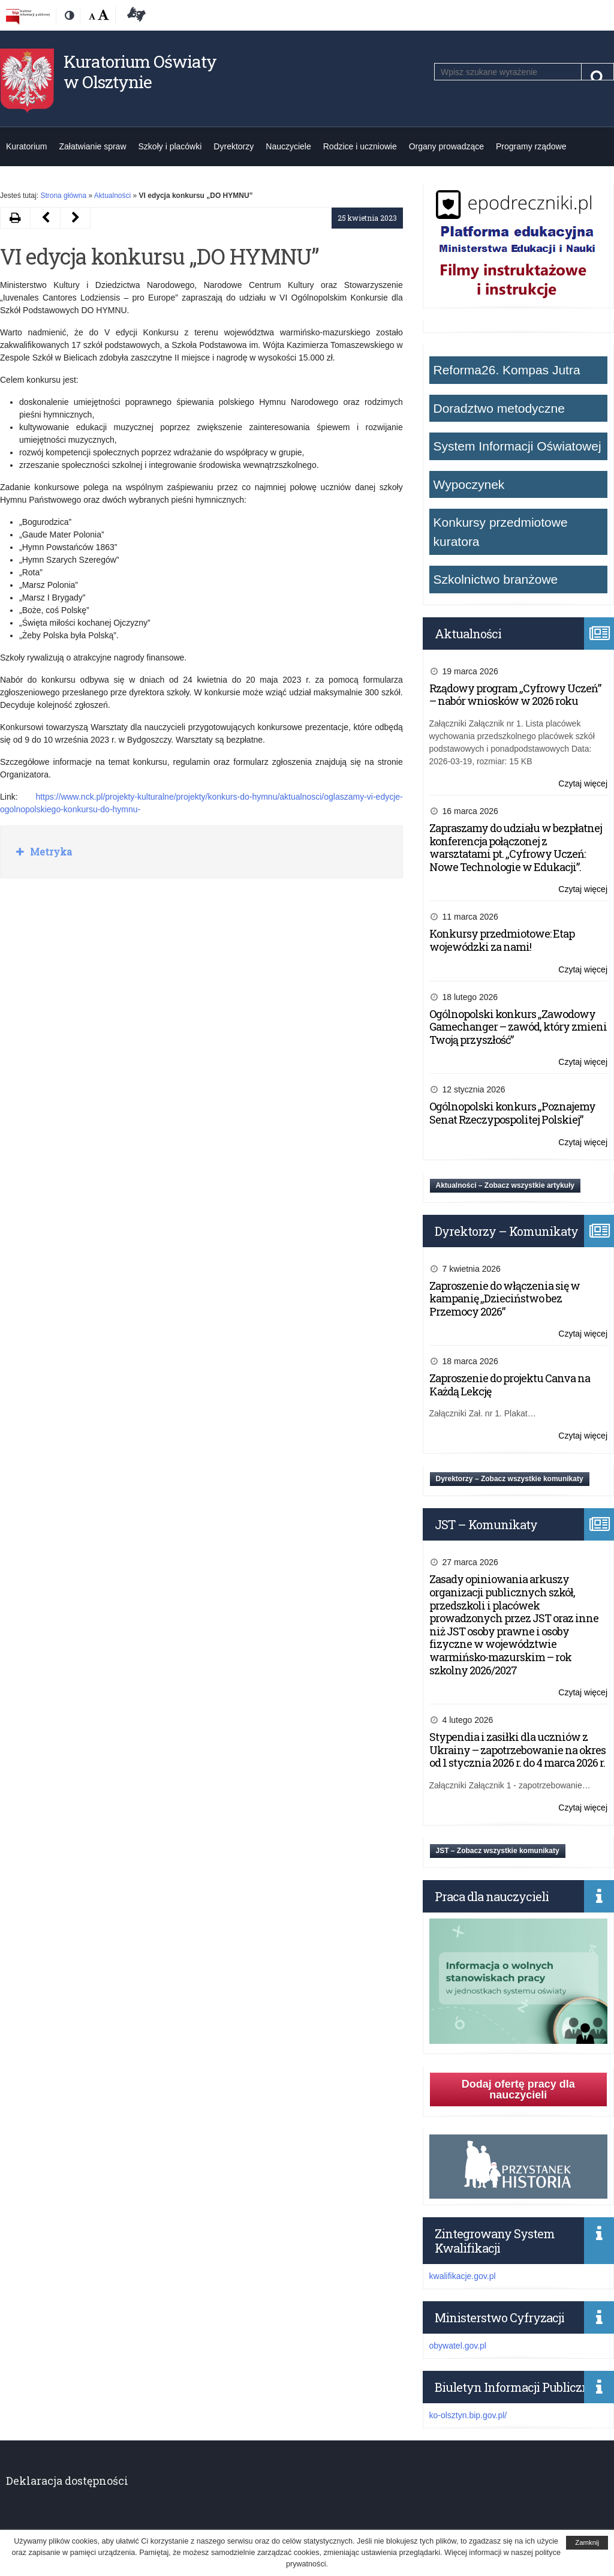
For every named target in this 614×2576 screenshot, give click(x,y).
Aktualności (112, 195)
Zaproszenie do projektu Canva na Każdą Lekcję (509, 1384)
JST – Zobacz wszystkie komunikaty (497, 1851)
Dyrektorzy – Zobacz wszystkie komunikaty (509, 1479)
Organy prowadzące (446, 146)
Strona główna (63, 195)
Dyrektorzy (233, 146)
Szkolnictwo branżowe (496, 579)
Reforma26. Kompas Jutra (507, 370)
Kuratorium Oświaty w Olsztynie (140, 71)
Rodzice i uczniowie (360, 146)
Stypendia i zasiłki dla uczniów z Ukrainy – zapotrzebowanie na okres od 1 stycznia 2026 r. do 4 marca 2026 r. (517, 1750)
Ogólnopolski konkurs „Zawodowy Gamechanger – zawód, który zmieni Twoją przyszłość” (518, 1027)
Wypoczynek (469, 484)
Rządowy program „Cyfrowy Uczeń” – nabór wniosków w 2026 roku (515, 694)
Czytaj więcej (582, 783)
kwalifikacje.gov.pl (462, 2276)
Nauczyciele (288, 146)
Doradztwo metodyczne (499, 408)
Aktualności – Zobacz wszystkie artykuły (505, 1185)
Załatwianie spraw (92, 146)
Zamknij (587, 2542)
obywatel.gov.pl (457, 2345)
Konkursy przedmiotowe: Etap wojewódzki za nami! (501, 940)
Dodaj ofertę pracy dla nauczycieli (518, 2089)
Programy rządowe (531, 146)
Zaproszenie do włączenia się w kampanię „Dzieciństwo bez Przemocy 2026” (504, 1298)
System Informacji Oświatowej (517, 446)
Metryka (50, 851)
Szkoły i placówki (170, 146)
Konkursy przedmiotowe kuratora (501, 531)
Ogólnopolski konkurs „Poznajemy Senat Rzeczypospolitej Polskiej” (512, 1113)
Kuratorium (26, 146)
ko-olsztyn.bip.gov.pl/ (468, 2415)
